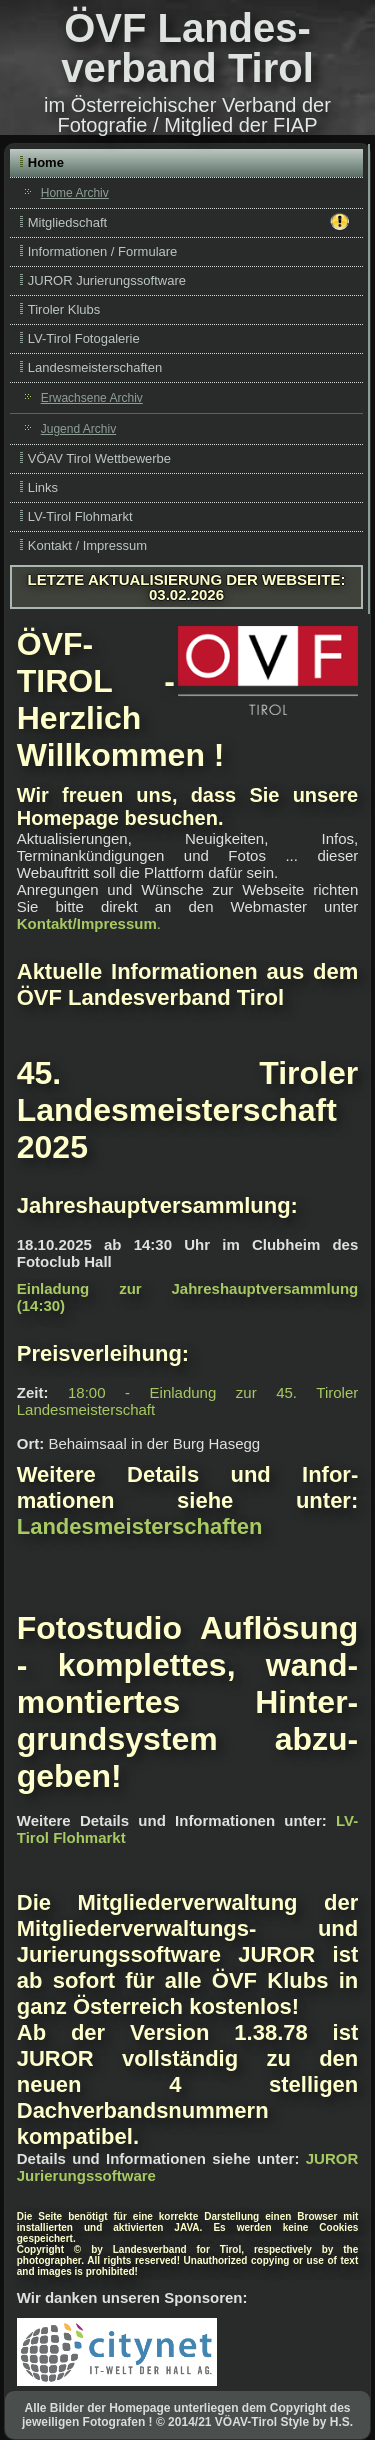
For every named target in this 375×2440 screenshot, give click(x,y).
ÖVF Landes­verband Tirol (187, 48)
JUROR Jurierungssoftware (107, 280)
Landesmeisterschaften (95, 367)
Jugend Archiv (78, 429)
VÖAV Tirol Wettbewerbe (99, 458)
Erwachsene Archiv (92, 398)
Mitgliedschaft (189, 222)
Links (43, 487)
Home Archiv (75, 193)
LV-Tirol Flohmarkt (80, 516)
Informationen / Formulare (103, 251)
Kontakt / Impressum (87, 545)
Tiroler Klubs (64, 309)
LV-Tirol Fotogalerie (84, 338)
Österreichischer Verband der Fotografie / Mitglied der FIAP (193, 115)
